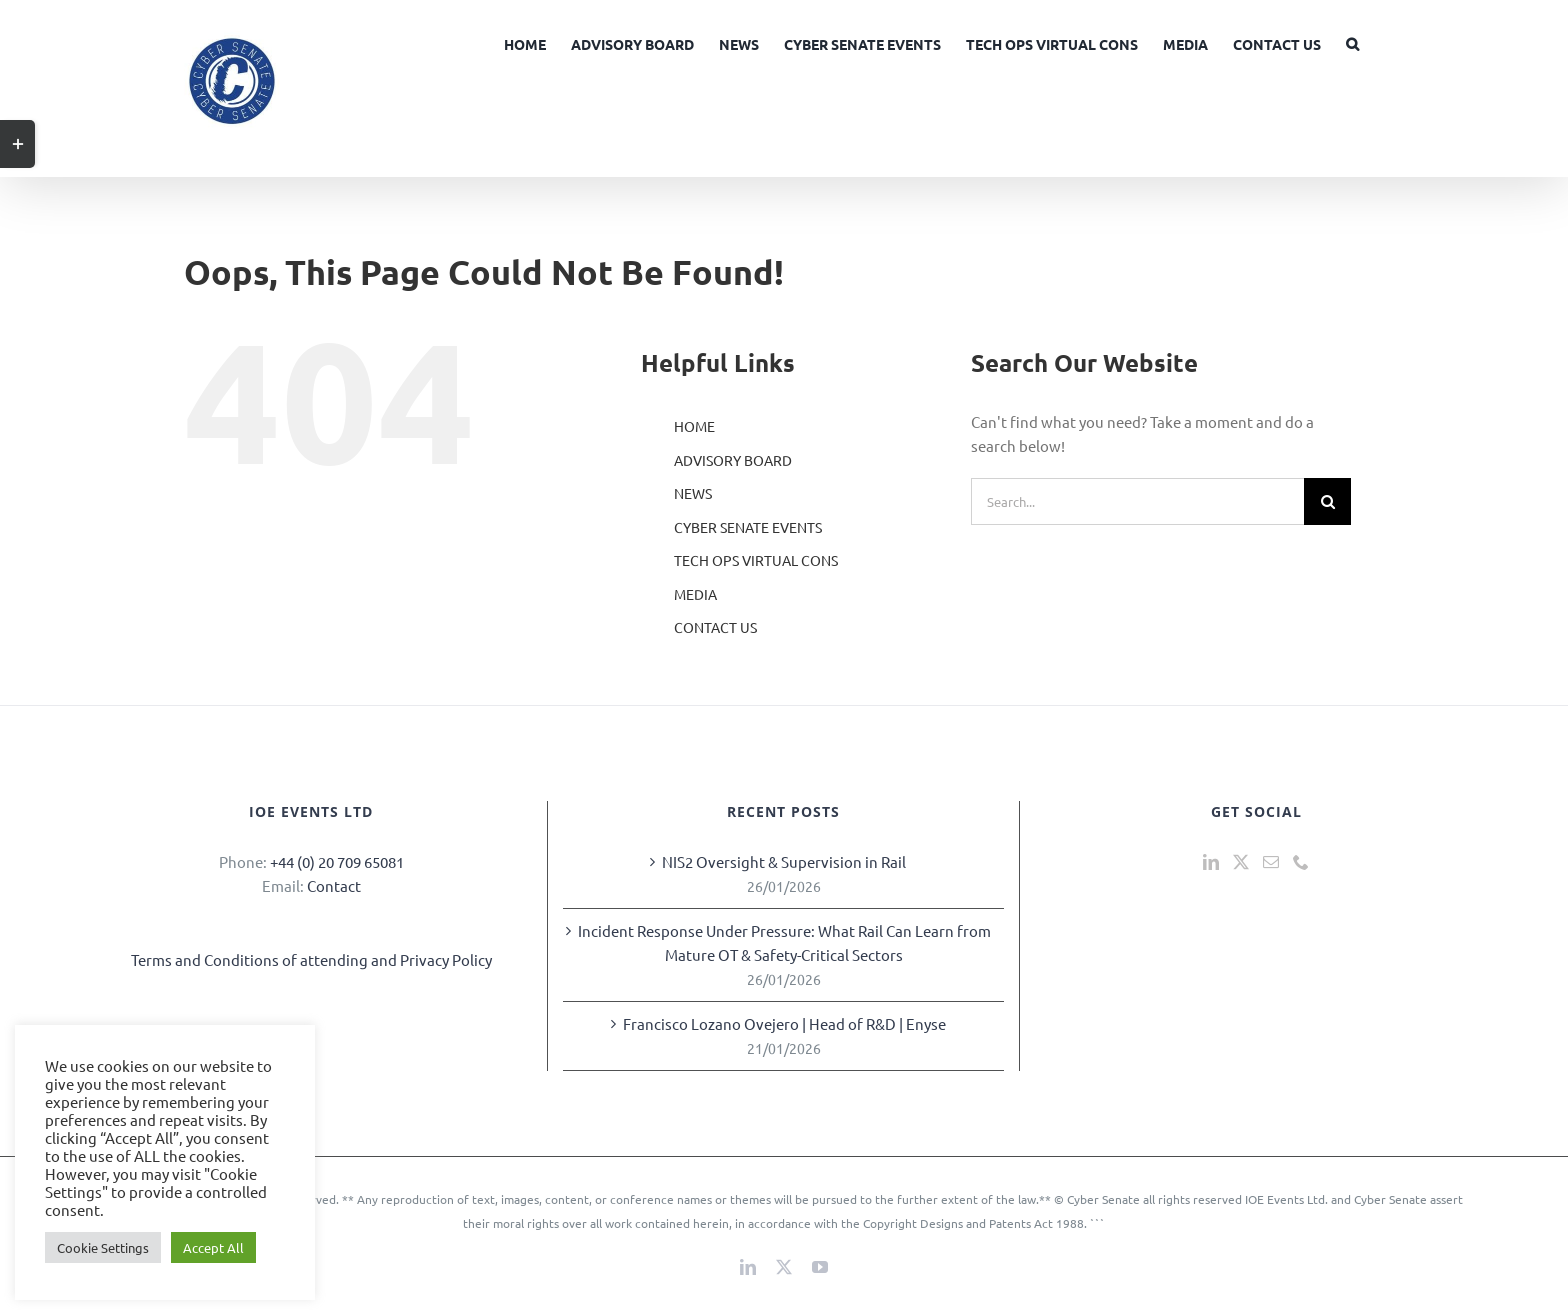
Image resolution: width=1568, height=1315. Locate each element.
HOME (694, 426)
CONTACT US (715, 627)
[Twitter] (1241, 862)
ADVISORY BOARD (733, 460)
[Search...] (1137, 501)
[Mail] (1271, 862)
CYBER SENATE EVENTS (748, 527)
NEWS (693, 493)
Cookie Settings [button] (103, 1247)
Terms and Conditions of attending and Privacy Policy (311, 959)
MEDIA (695, 594)
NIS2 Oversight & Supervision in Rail (784, 861)
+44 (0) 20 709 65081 (337, 861)
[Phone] (1301, 862)
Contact (334, 885)
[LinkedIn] (1211, 862)
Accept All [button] (213, 1247)
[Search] (1327, 501)
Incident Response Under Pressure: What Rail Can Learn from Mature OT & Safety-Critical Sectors (784, 942)
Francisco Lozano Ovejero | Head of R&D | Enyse (784, 1023)
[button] (1352, 42)
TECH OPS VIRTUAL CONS (756, 560)
